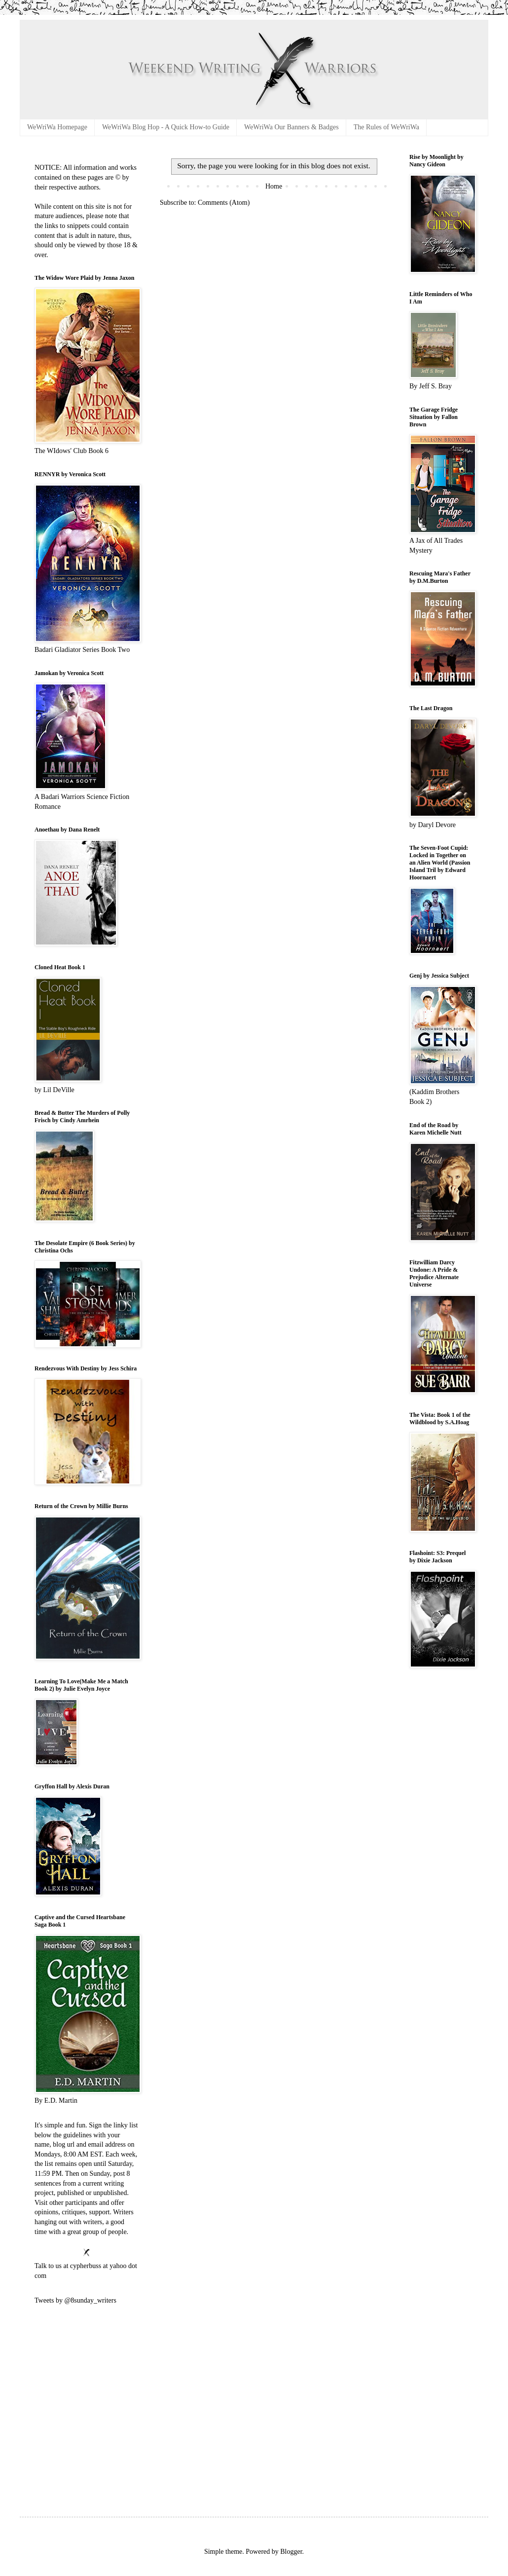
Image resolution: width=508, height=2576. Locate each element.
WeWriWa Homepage (57, 127)
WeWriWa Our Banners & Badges (291, 127)
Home (273, 186)
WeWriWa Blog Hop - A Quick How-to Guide (165, 127)
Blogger (291, 2551)
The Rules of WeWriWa (386, 127)
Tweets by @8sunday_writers (75, 2300)
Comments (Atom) (224, 202)
